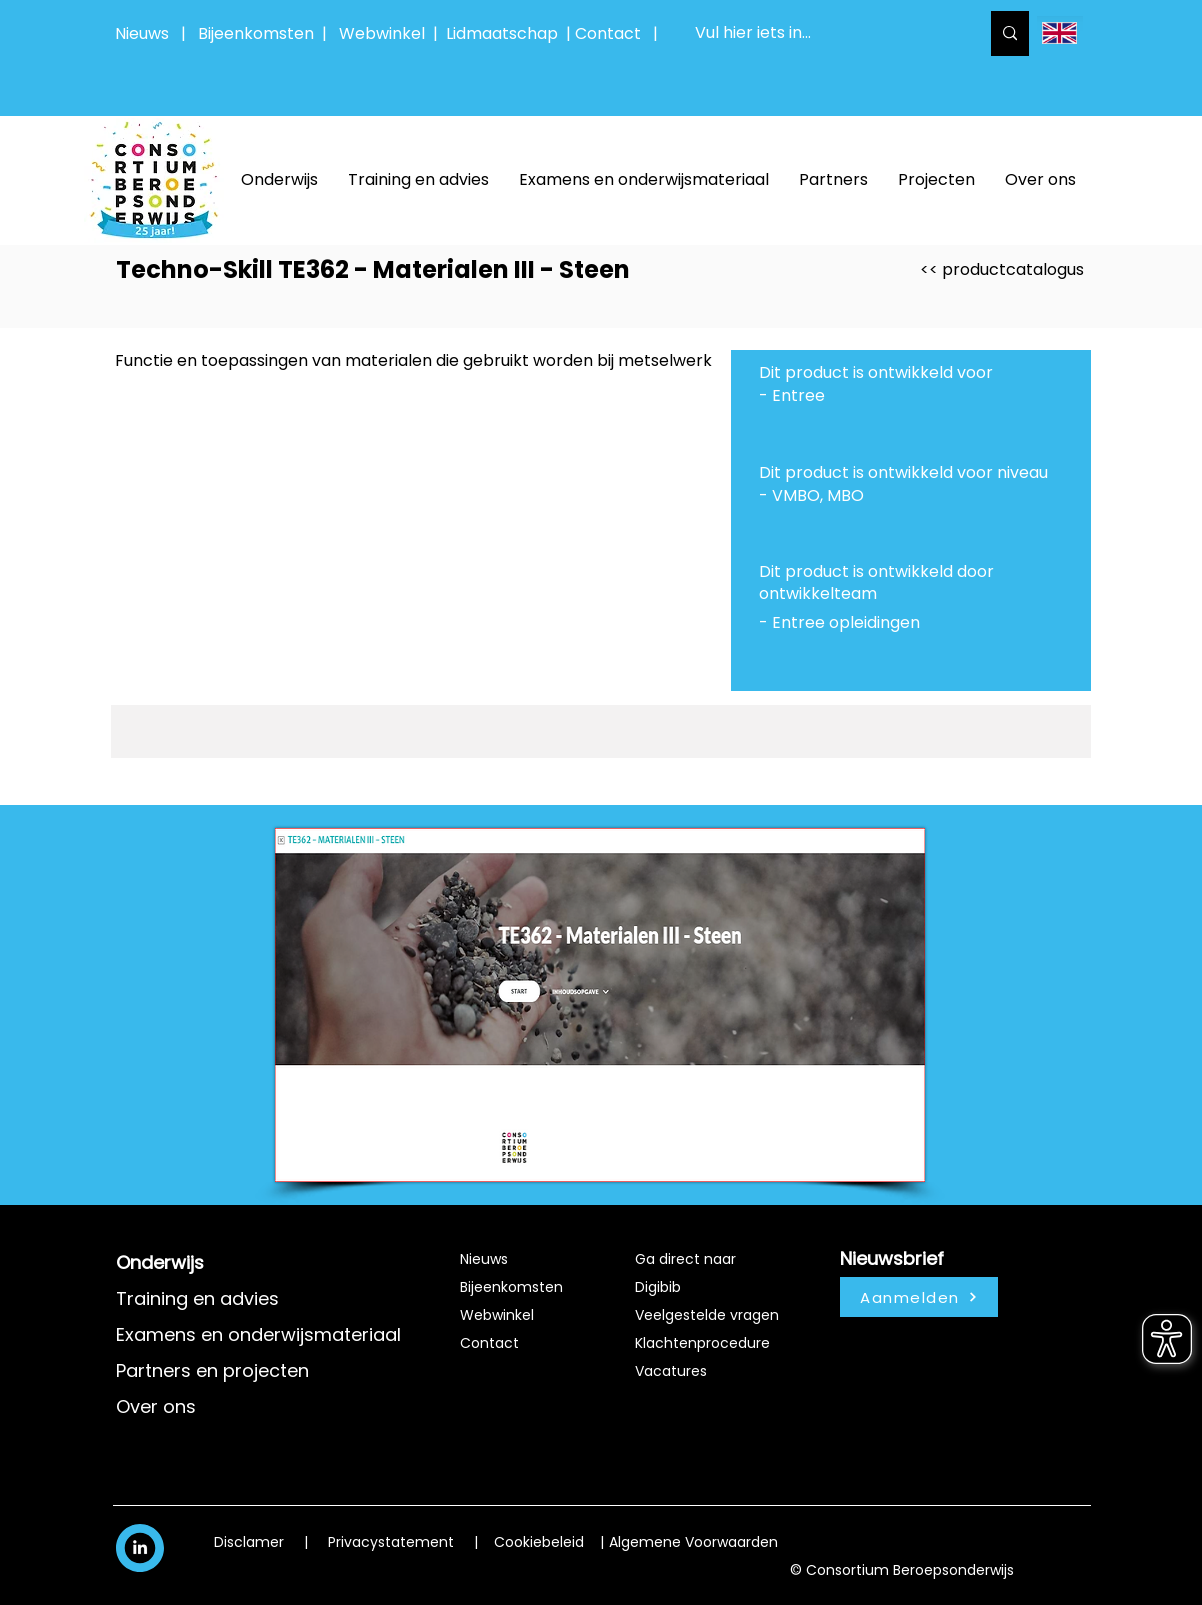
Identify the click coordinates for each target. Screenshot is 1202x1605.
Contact (489, 1343)
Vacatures (671, 1371)
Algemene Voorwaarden (693, 1542)
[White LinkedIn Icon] (140, 1547)
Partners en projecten (212, 1370)
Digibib (658, 1287)
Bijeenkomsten (260, 33)
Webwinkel (386, 33)
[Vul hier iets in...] (822, 33)
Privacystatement (391, 1542)
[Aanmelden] (919, 1297)
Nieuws (142, 33)
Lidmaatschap (502, 33)
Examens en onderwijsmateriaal (258, 1334)
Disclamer (249, 1542)
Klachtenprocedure (702, 1343)
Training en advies (197, 1298)
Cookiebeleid (539, 1542)
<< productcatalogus (1002, 269)
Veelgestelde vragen (707, 1315)
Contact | (618, 33)
